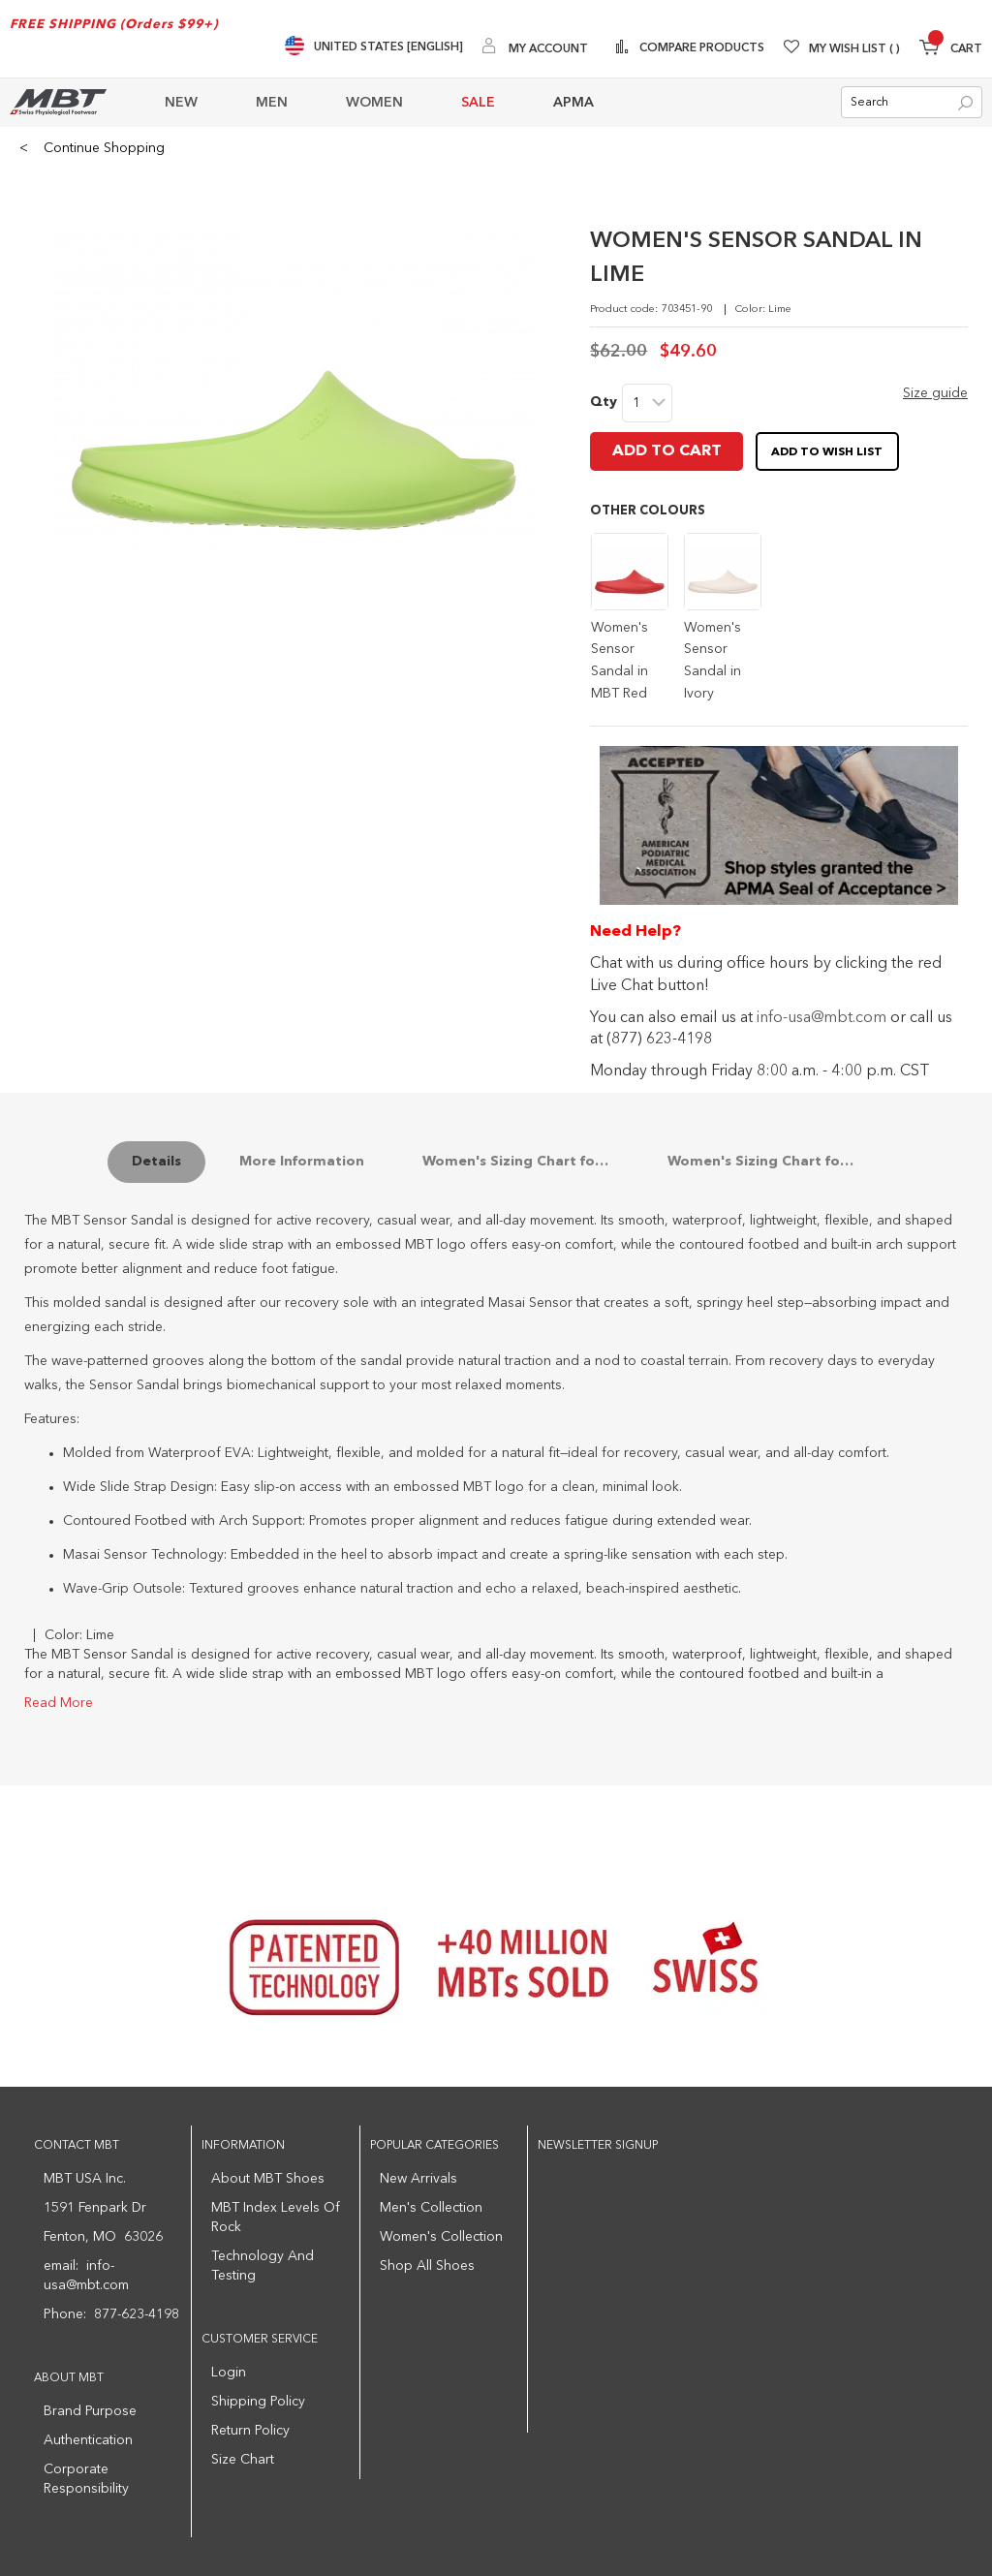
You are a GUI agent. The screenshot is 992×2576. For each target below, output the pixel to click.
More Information (301, 1161)
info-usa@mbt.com (821, 1018)
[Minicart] (950, 50)
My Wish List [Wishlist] (854, 49)
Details (156, 1161)
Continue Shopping (92, 148)
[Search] (965, 103)
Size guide (935, 393)
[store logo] (58, 102)
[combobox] (911, 102)
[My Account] (535, 48)
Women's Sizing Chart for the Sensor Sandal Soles (773, 1161)
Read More (58, 1703)
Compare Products (700, 48)
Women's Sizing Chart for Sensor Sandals (528, 1161)
